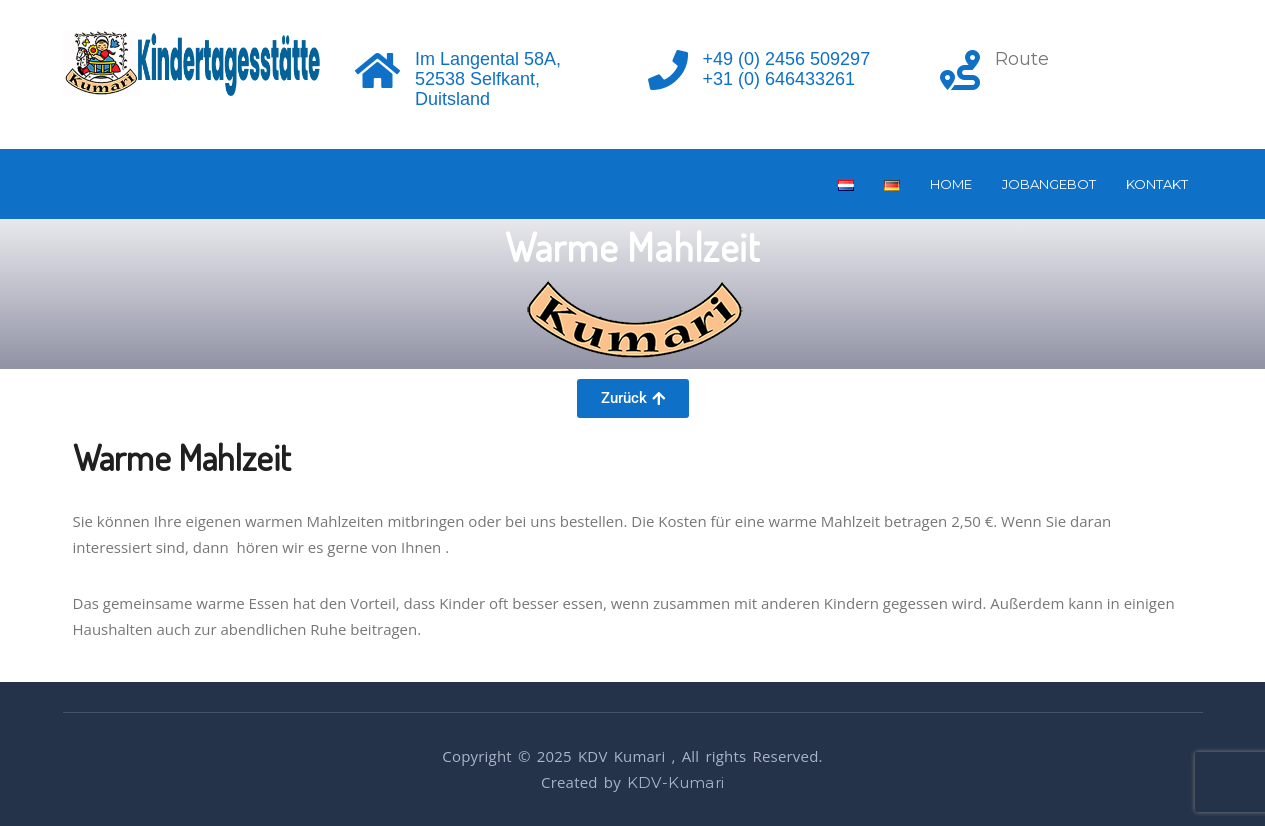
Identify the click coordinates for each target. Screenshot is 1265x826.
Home (951, 184)
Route (1022, 59)
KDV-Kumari (675, 782)
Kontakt (1157, 184)
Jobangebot (1049, 184)
